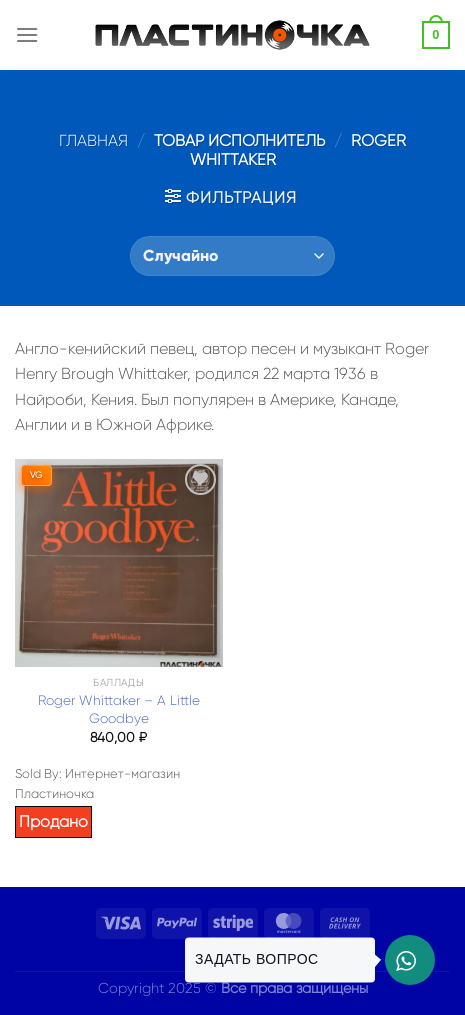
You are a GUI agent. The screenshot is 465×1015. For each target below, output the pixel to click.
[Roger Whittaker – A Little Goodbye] (119, 563)
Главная (93, 140)
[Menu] (27, 34)
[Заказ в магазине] (232, 256)
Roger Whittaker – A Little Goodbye (119, 709)
